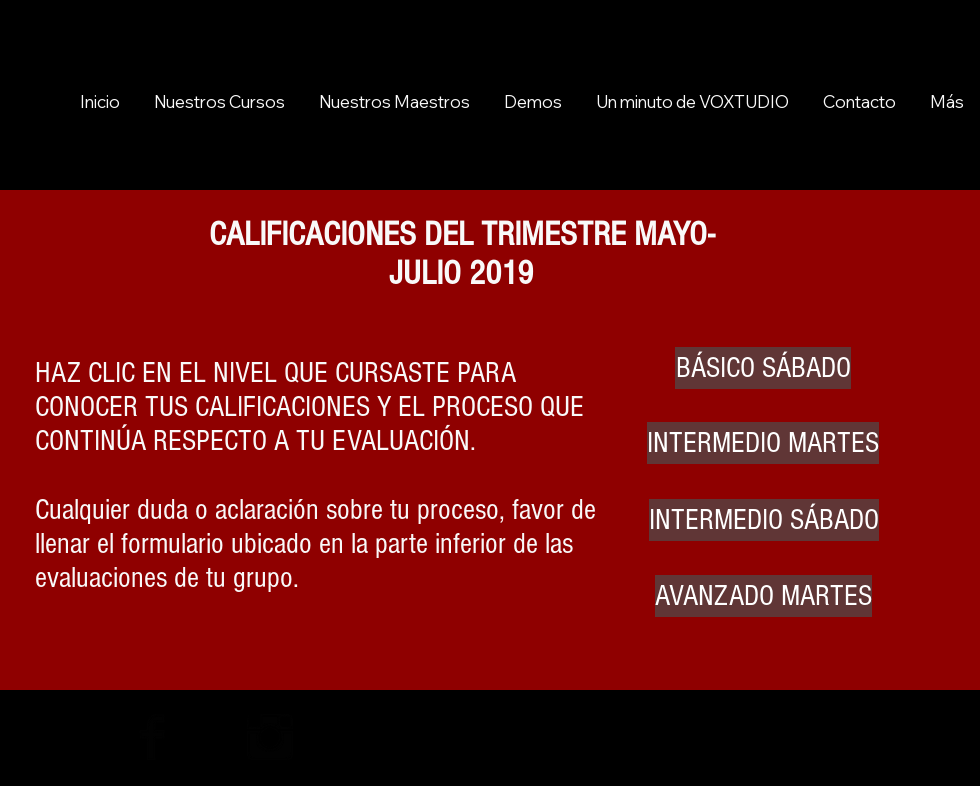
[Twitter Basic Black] (211, 737)
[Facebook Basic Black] (152, 737)
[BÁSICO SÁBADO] (763, 368)
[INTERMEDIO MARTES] (763, 443)
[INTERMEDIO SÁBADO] (764, 520)
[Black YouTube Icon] (93, 737)
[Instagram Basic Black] (270, 737)
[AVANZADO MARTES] (763, 596)
